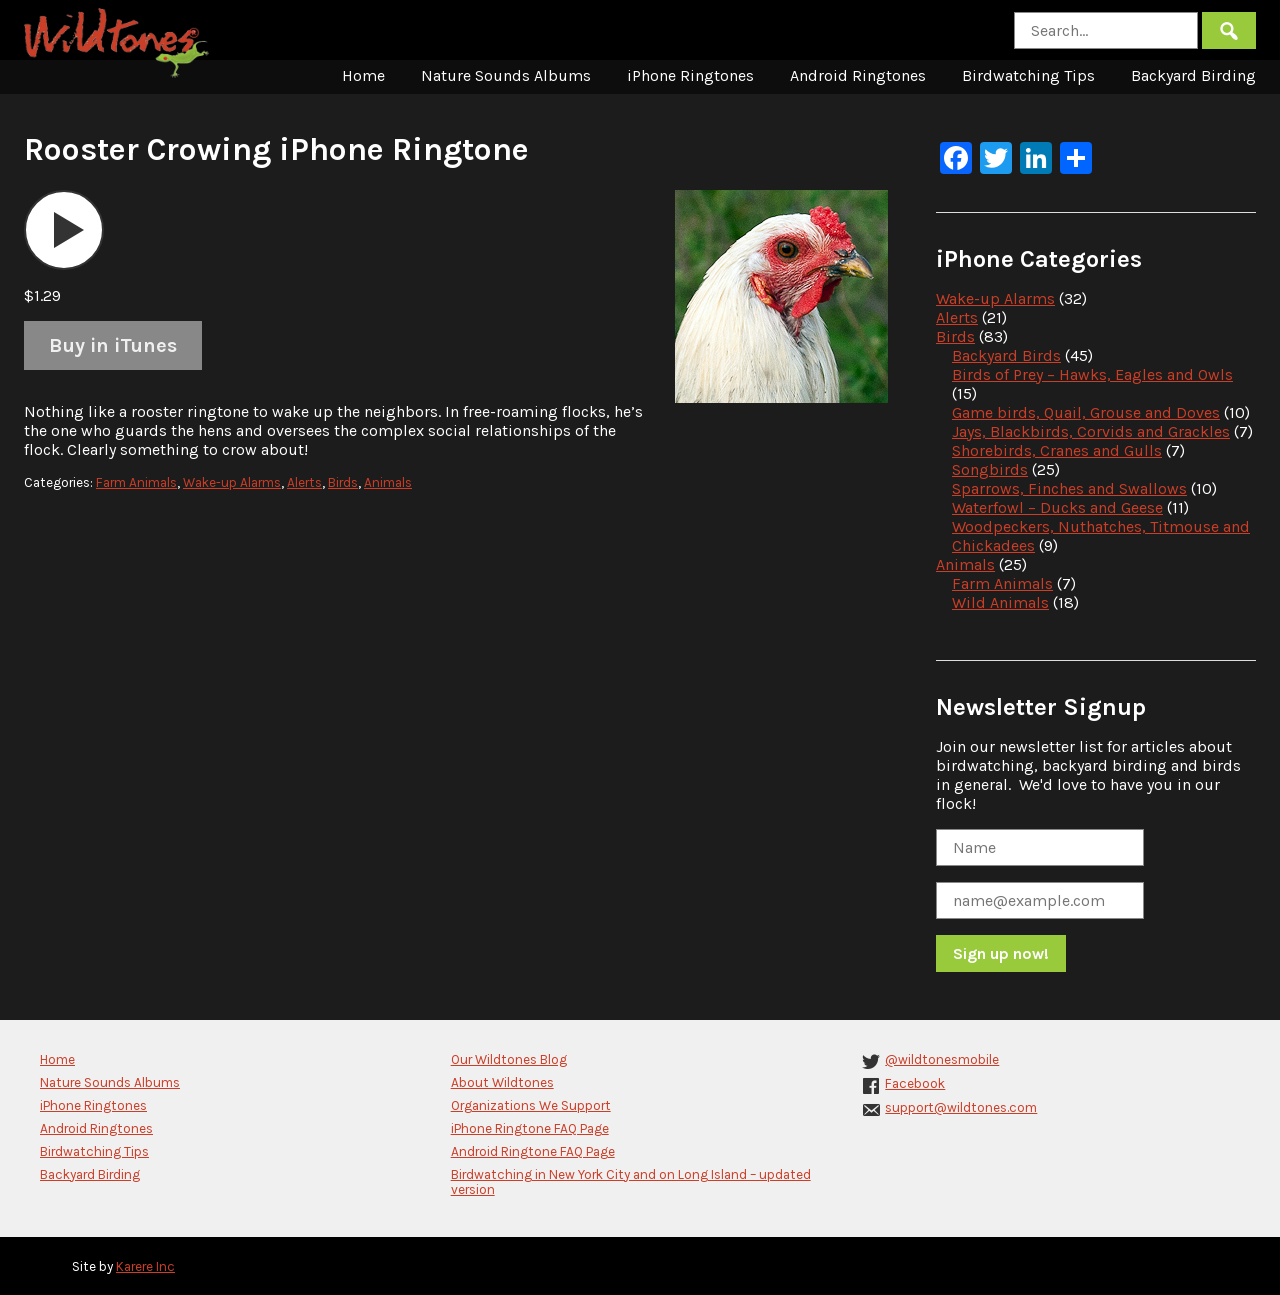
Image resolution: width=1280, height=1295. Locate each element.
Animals (388, 482)
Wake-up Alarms (232, 482)
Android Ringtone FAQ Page (533, 1151)
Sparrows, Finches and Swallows (1069, 488)
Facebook (915, 1083)
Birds (343, 482)
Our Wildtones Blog (509, 1059)
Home (363, 75)
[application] (64, 230)
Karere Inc (145, 1266)
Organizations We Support (531, 1105)
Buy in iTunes (113, 345)
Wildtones (119, 43)
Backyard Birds (1006, 355)
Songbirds (990, 469)
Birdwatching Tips (1028, 75)
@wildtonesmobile (942, 1059)
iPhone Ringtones (690, 75)
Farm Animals (136, 482)
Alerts (304, 482)
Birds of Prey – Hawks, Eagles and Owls (1092, 374)
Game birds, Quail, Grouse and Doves (1086, 412)
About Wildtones (502, 1082)
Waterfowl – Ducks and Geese (1057, 507)
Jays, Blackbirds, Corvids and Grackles (1091, 431)
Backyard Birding (1193, 75)
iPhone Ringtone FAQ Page (530, 1128)
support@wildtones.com (961, 1107)
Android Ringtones (858, 75)
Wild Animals (1000, 602)
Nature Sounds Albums (506, 75)
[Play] (64, 230)
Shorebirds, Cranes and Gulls (1057, 450)
